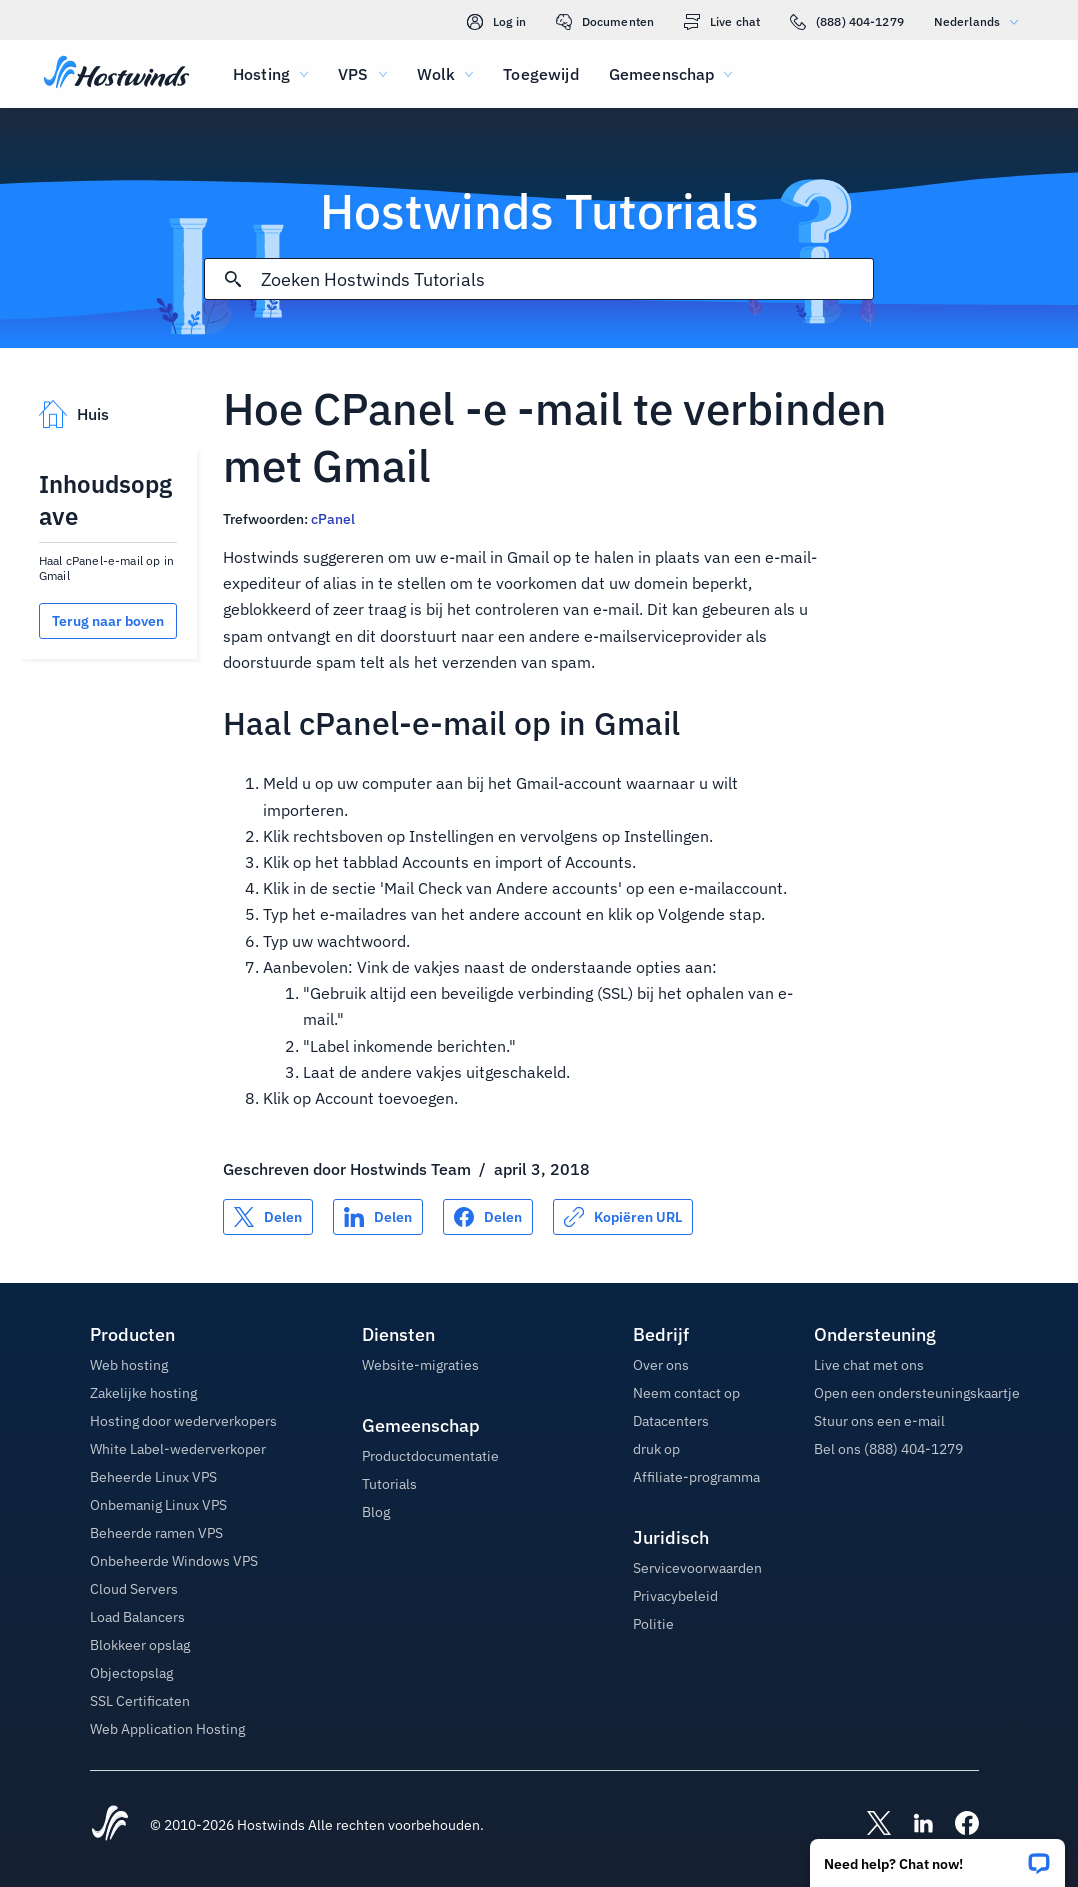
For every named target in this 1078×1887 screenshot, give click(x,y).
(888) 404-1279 (847, 22)
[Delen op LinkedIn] (378, 1217)
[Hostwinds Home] (110, 1825)
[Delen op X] (268, 1217)
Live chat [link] (722, 22)
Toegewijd (540, 74)
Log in (496, 22)
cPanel (333, 519)
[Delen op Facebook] (488, 1217)
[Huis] (116, 74)
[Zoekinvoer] (567, 279)
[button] (937, 1856)
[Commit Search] (233, 279)
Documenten (605, 22)
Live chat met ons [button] (869, 1365)
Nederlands (981, 21)
